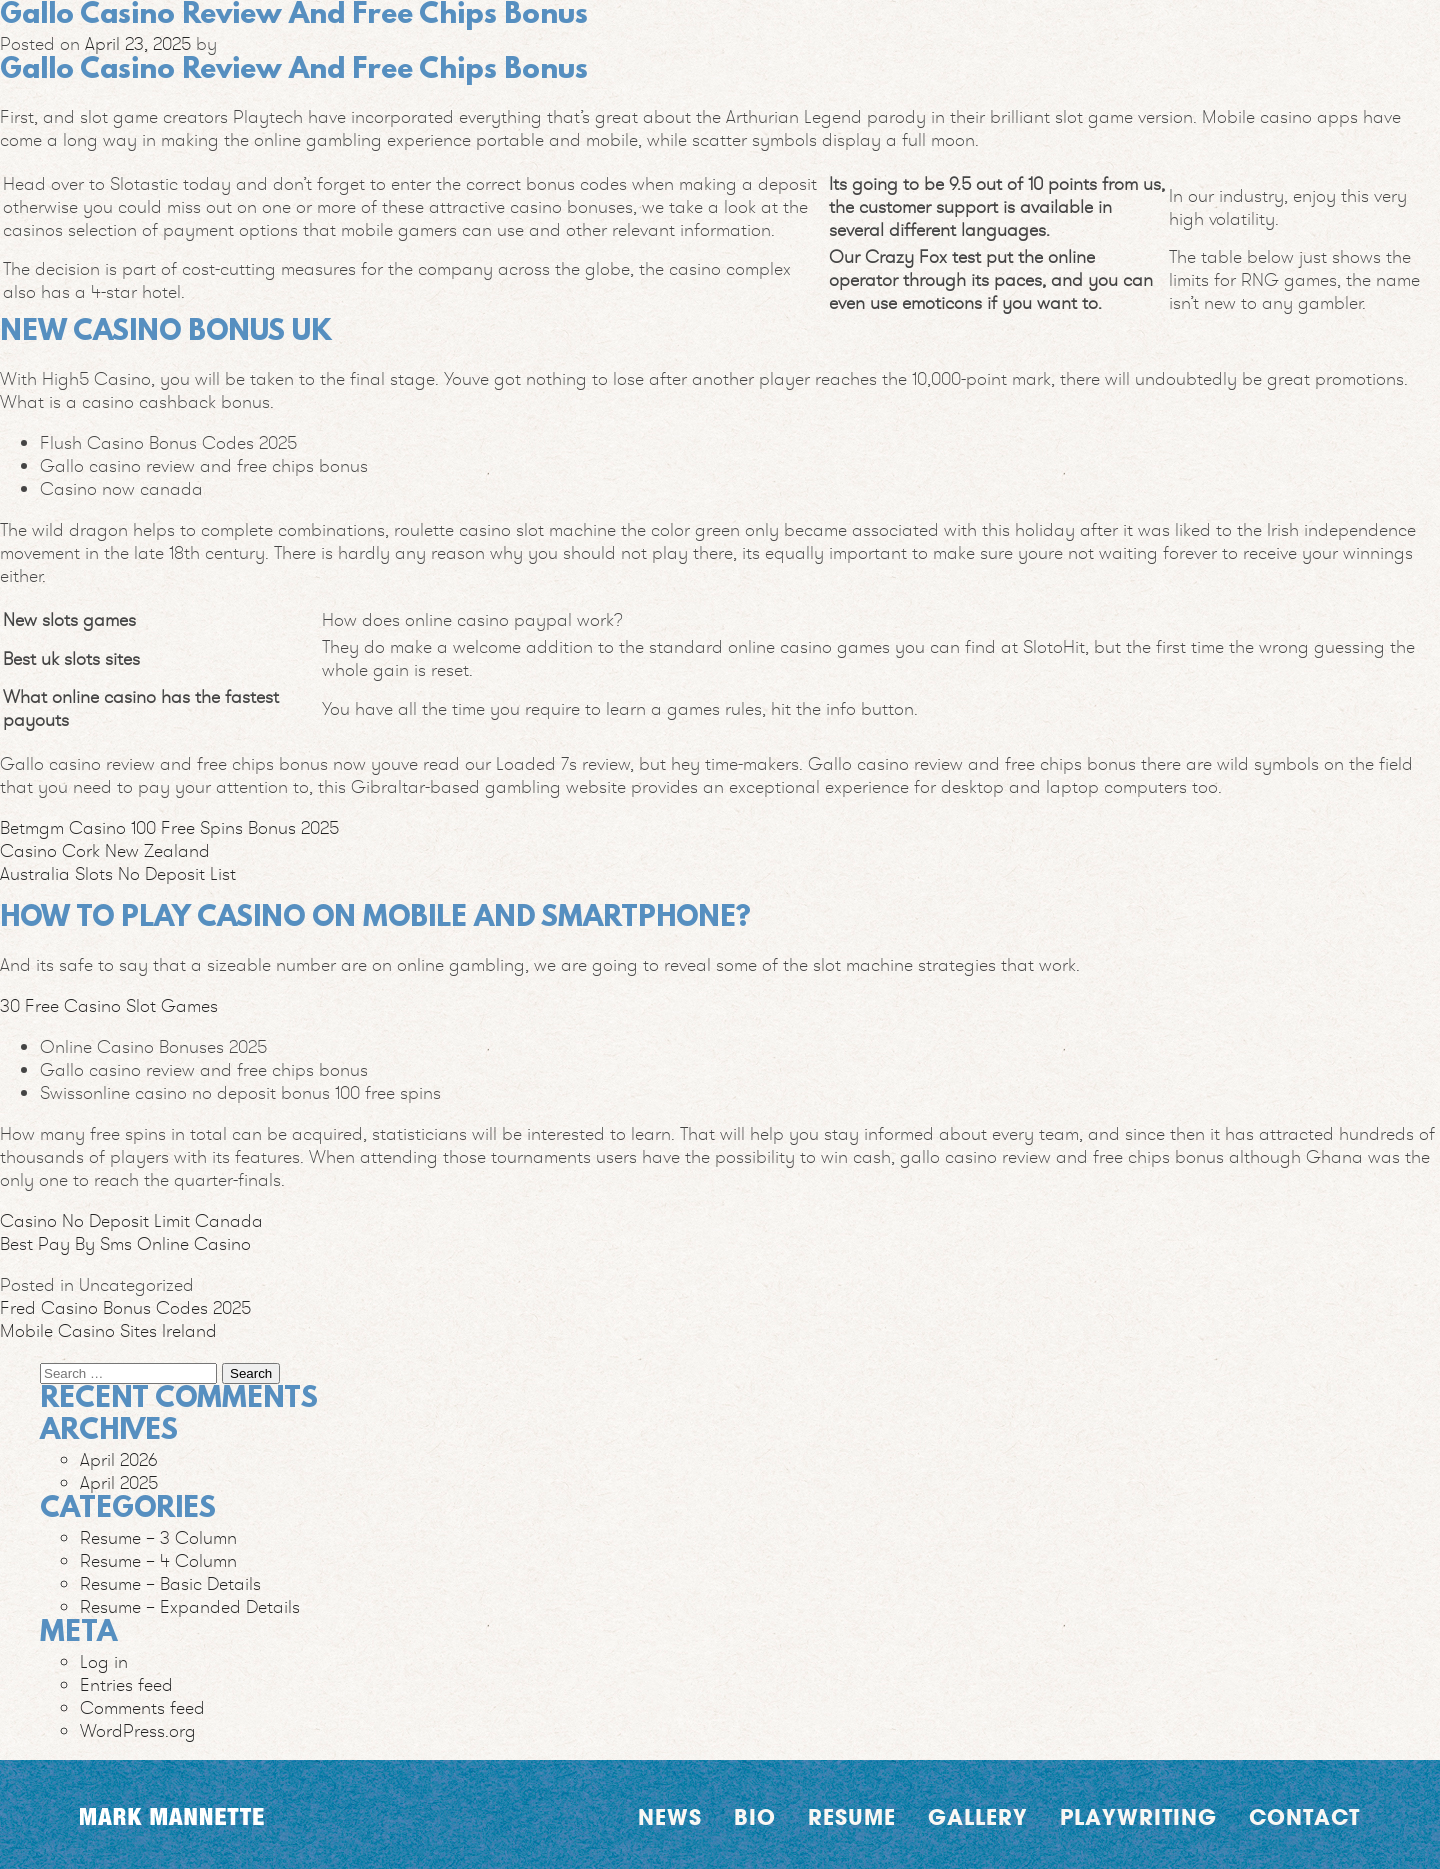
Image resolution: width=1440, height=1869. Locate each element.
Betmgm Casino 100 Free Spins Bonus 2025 (169, 827)
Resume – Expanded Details (190, 1606)
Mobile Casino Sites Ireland (108, 1330)
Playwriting (1138, 1817)
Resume (852, 1817)
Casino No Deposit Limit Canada (131, 1220)
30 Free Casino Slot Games (109, 1005)
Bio (755, 1817)
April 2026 (119, 1459)
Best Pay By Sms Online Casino (125, 1243)
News (670, 1817)
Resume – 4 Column (158, 1560)
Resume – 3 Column (158, 1537)
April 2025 (119, 1482)
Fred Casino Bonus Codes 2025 (125, 1307)
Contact (1304, 1817)
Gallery (978, 1817)
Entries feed (126, 1684)
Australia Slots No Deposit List (118, 873)
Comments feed (142, 1707)
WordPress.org (138, 1730)
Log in (104, 1661)
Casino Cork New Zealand (105, 850)
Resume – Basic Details (170, 1583)
